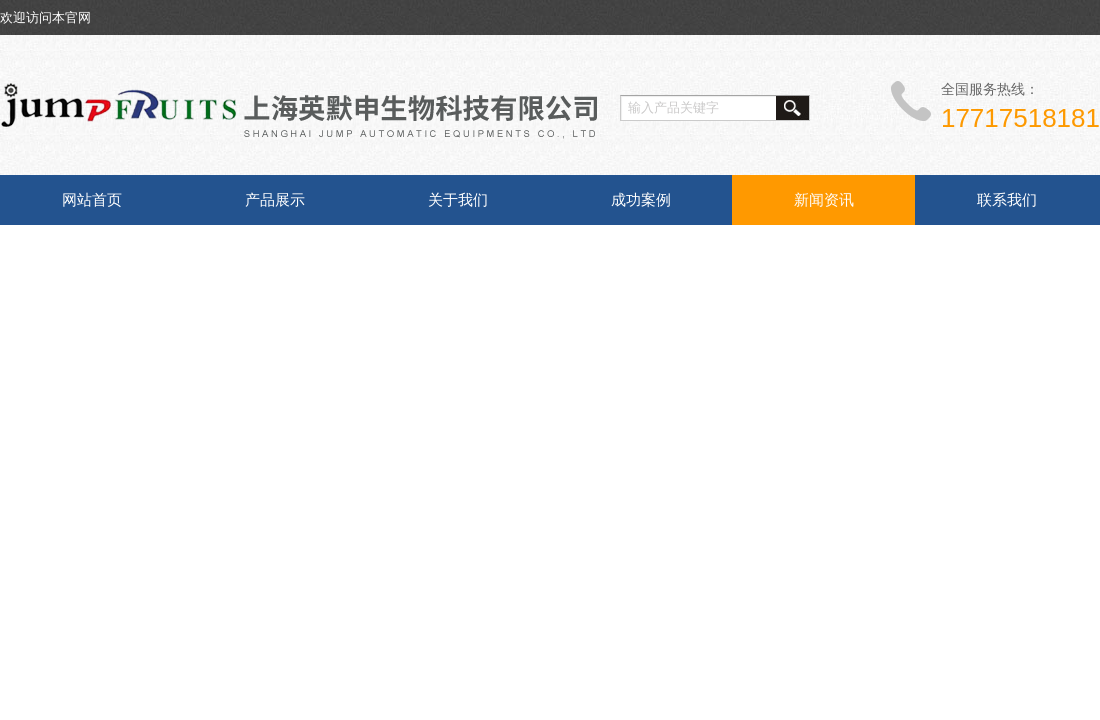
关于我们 (458, 199)
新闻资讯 (824, 199)
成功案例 (641, 199)
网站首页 (92, 199)
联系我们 (1007, 199)
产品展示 (275, 199)
